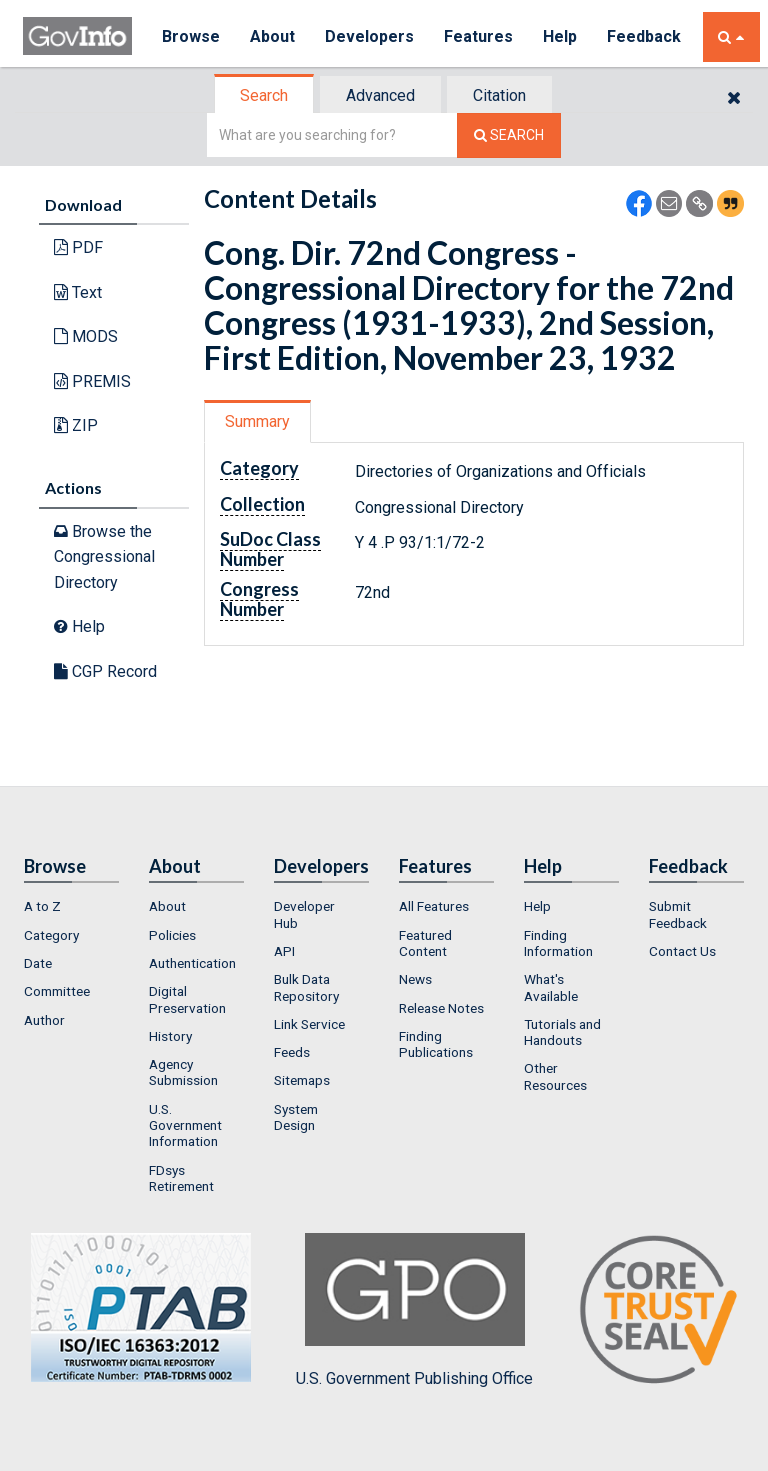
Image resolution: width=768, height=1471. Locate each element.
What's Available (551, 987)
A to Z (42, 906)
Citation (499, 95)
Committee (57, 991)
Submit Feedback (678, 914)
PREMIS (92, 381)
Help (560, 36)
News (415, 979)
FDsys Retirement (181, 1178)
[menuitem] (71, 906)
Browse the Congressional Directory (104, 557)
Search (264, 95)
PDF (78, 247)
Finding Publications (436, 1044)
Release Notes (441, 1008)
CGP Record (105, 671)
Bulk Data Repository (306, 987)
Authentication (192, 963)
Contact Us (682, 951)
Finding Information (558, 943)
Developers (369, 36)
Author (44, 1020)
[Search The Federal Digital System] (509, 135)
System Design (296, 1117)
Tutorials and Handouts (562, 1032)
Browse (191, 36)
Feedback (644, 36)
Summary (257, 421)
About (272, 36)
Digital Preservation (187, 999)
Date (38, 963)
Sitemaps (302, 1080)
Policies (172, 935)
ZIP (76, 425)
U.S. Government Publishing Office (414, 1310)
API (284, 951)
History (170, 1036)
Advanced (380, 95)
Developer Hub (304, 914)
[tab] (265, 95)
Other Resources (555, 1076)
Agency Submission (183, 1072)
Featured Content (425, 943)
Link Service (309, 1024)
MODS (86, 336)
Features (478, 36)
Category (51, 935)
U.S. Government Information (185, 1125)
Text (78, 292)
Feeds (292, 1052)
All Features (434, 906)
